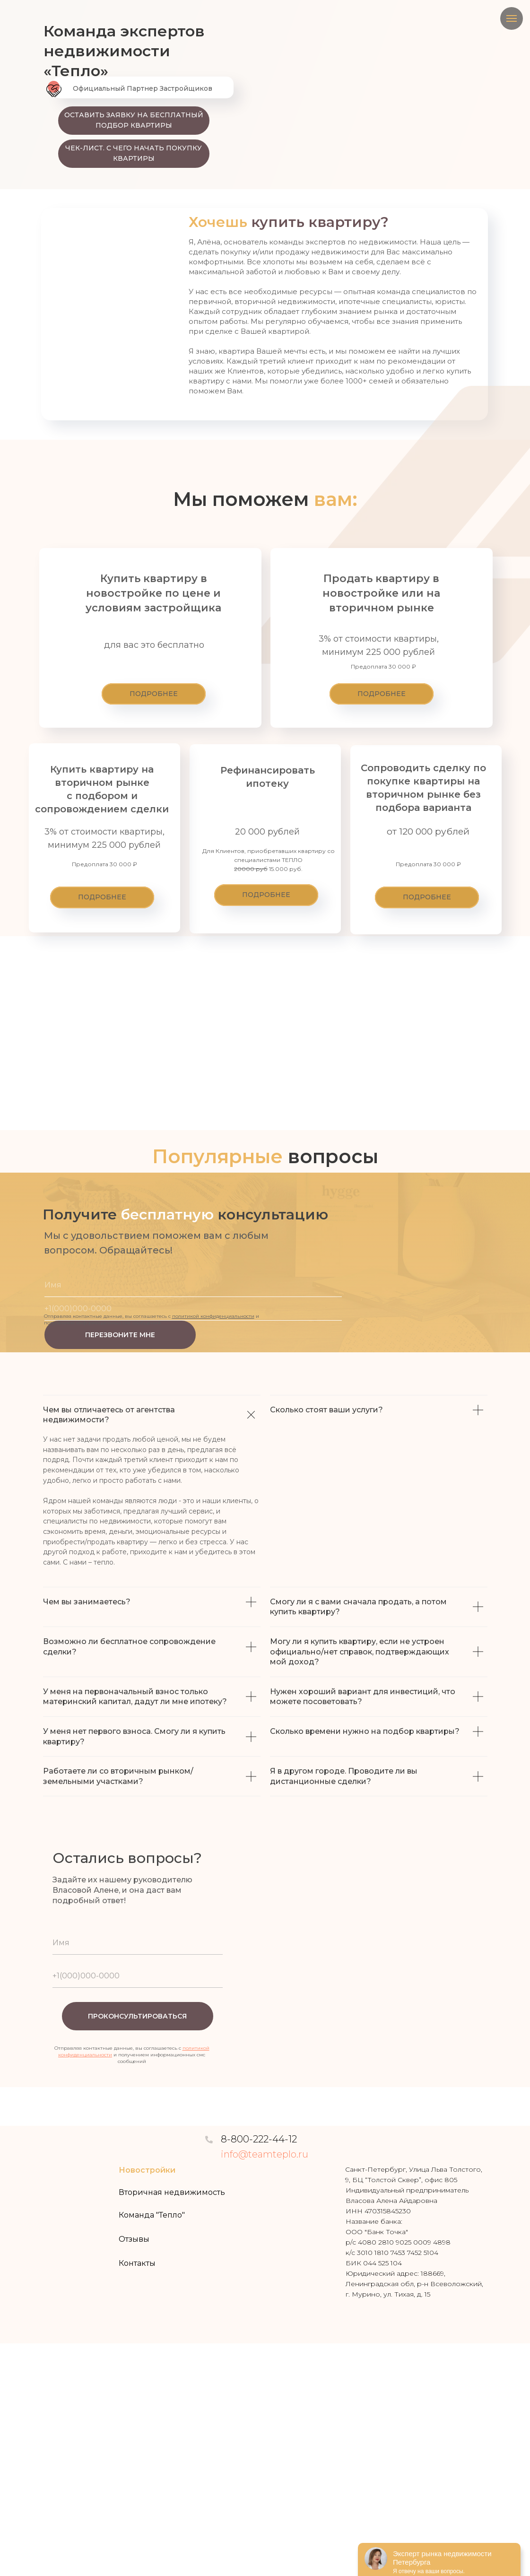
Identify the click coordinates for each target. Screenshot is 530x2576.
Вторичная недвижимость (172, 2192)
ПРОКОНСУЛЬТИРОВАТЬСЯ (137, 2016)
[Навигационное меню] (511, 18)
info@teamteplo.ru (264, 2154)
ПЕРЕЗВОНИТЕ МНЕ (120, 1335)
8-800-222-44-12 (259, 2139)
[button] (133, 120)
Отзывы (134, 2239)
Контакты (137, 2263)
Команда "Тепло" (152, 2214)
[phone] (193, 1309)
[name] (193, 1285)
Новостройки (147, 2170)
